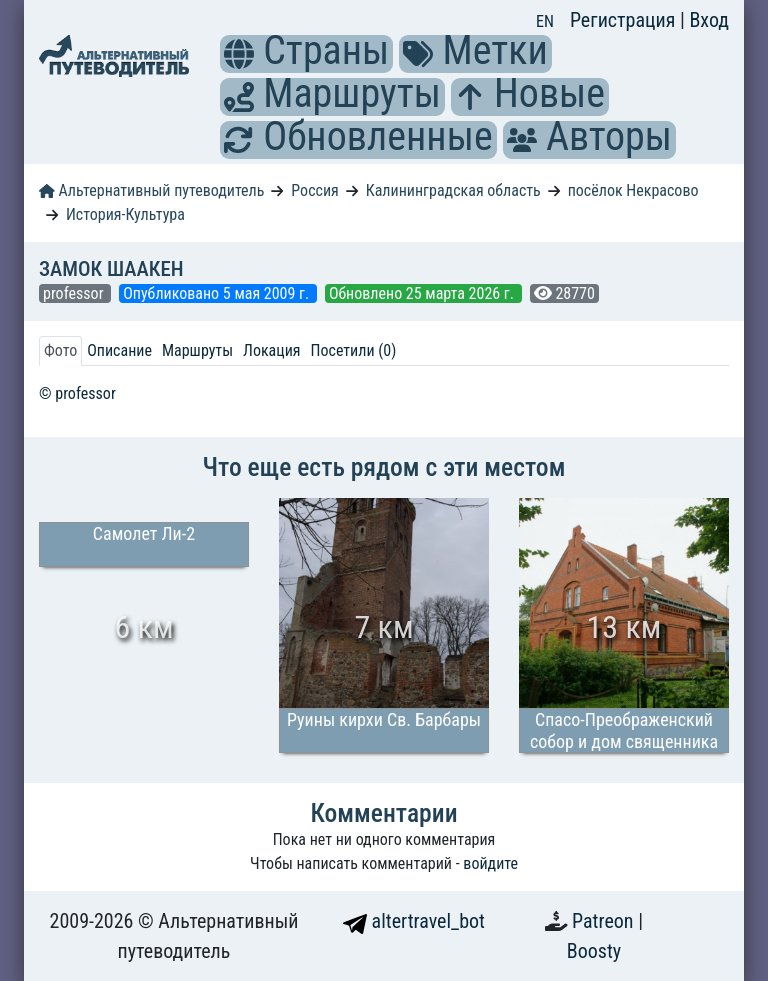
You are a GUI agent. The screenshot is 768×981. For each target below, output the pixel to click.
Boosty (594, 951)
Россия (314, 190)
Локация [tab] (272, 350)
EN (545, 21)
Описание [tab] (119, 350)
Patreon (605, 921)
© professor (77, 393)
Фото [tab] (60, 350)
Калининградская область (453, 190)
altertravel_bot (414, 921)
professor (75, 293)
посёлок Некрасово (633, 190)
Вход (709, 20)
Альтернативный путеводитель (151, 190)
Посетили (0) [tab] (354, 350)
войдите (490, 863)
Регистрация (625, 20)
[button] (239, 54)
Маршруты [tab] (197, 350)
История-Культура (125, 214)
